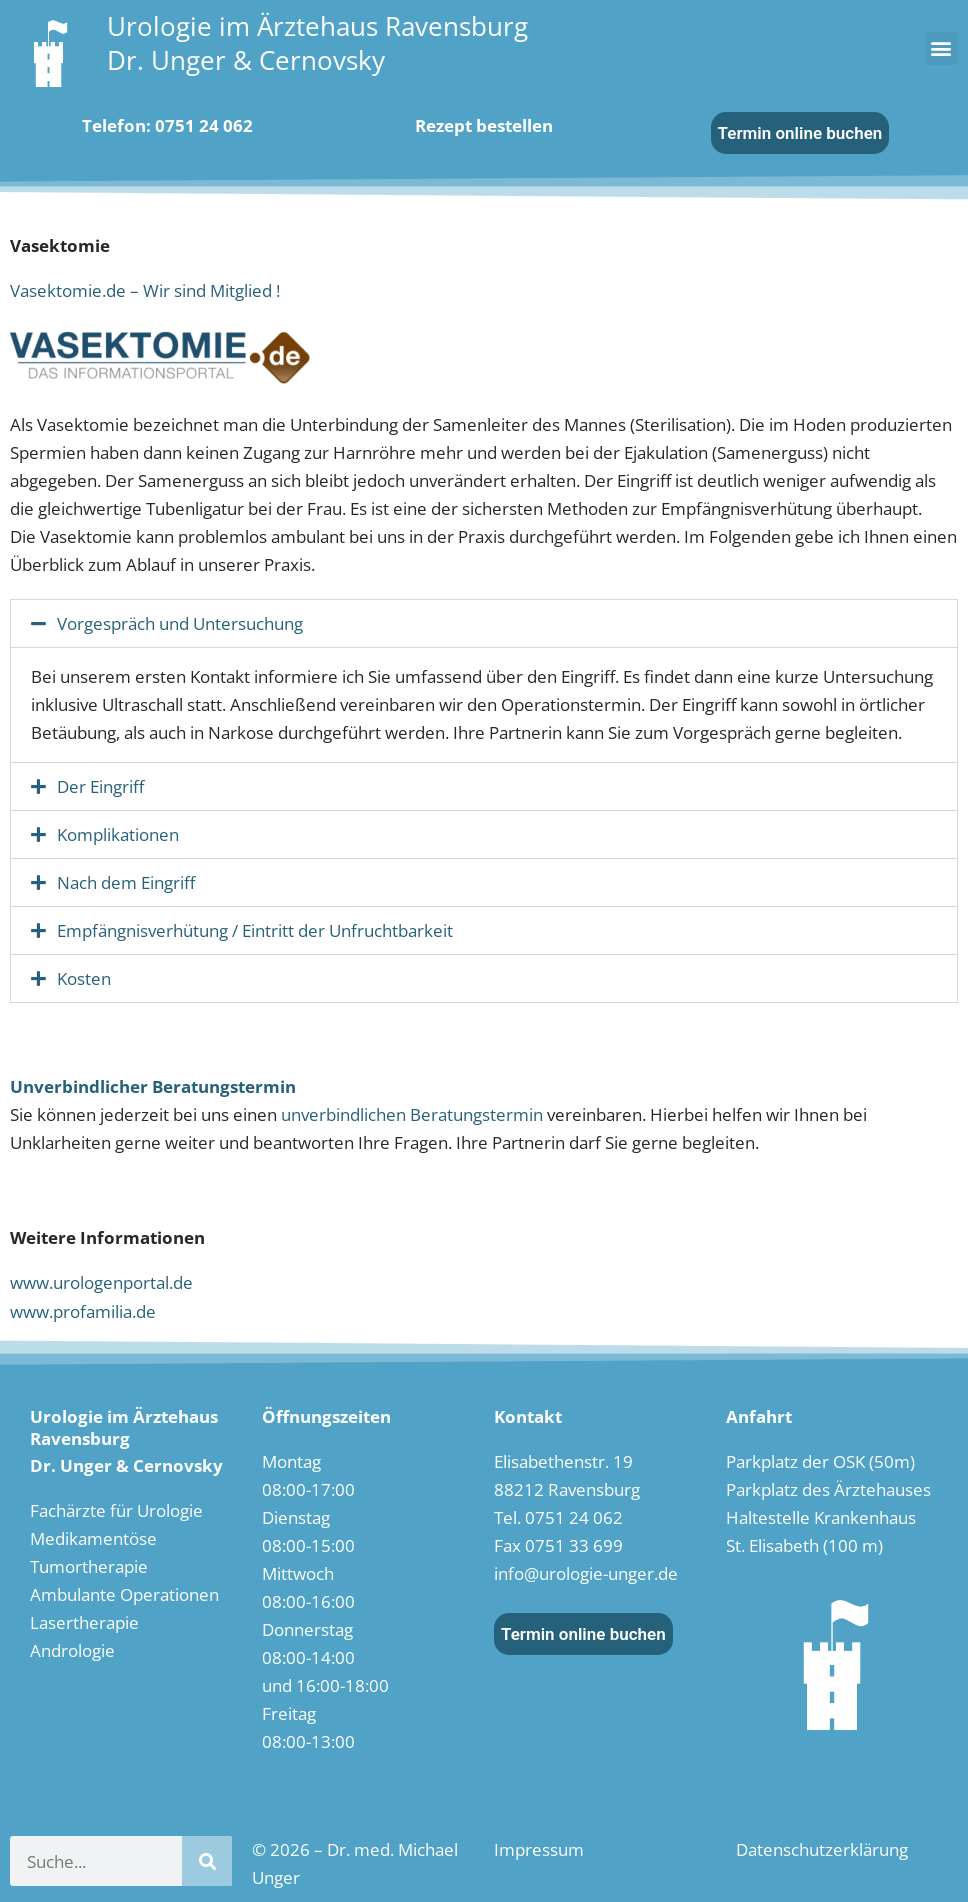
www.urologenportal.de (101, 1282)
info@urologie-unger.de (586, 1573)
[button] (941, 48)
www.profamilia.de (83, 1311)
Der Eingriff (100, 786)
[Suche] (207, 1861)
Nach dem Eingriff (126, 882)
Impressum (539, 1849)
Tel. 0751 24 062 (558, 1517)
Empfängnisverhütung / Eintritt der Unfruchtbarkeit (255, 930)
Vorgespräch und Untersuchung (180, 623)
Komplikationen (118, 834)
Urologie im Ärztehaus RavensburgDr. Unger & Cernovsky (317, 43)
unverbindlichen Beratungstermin (412, 1114)
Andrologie (72, 1650)
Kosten (84, 978)
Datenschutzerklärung (822, 1849)
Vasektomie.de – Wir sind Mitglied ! (145, 290)
